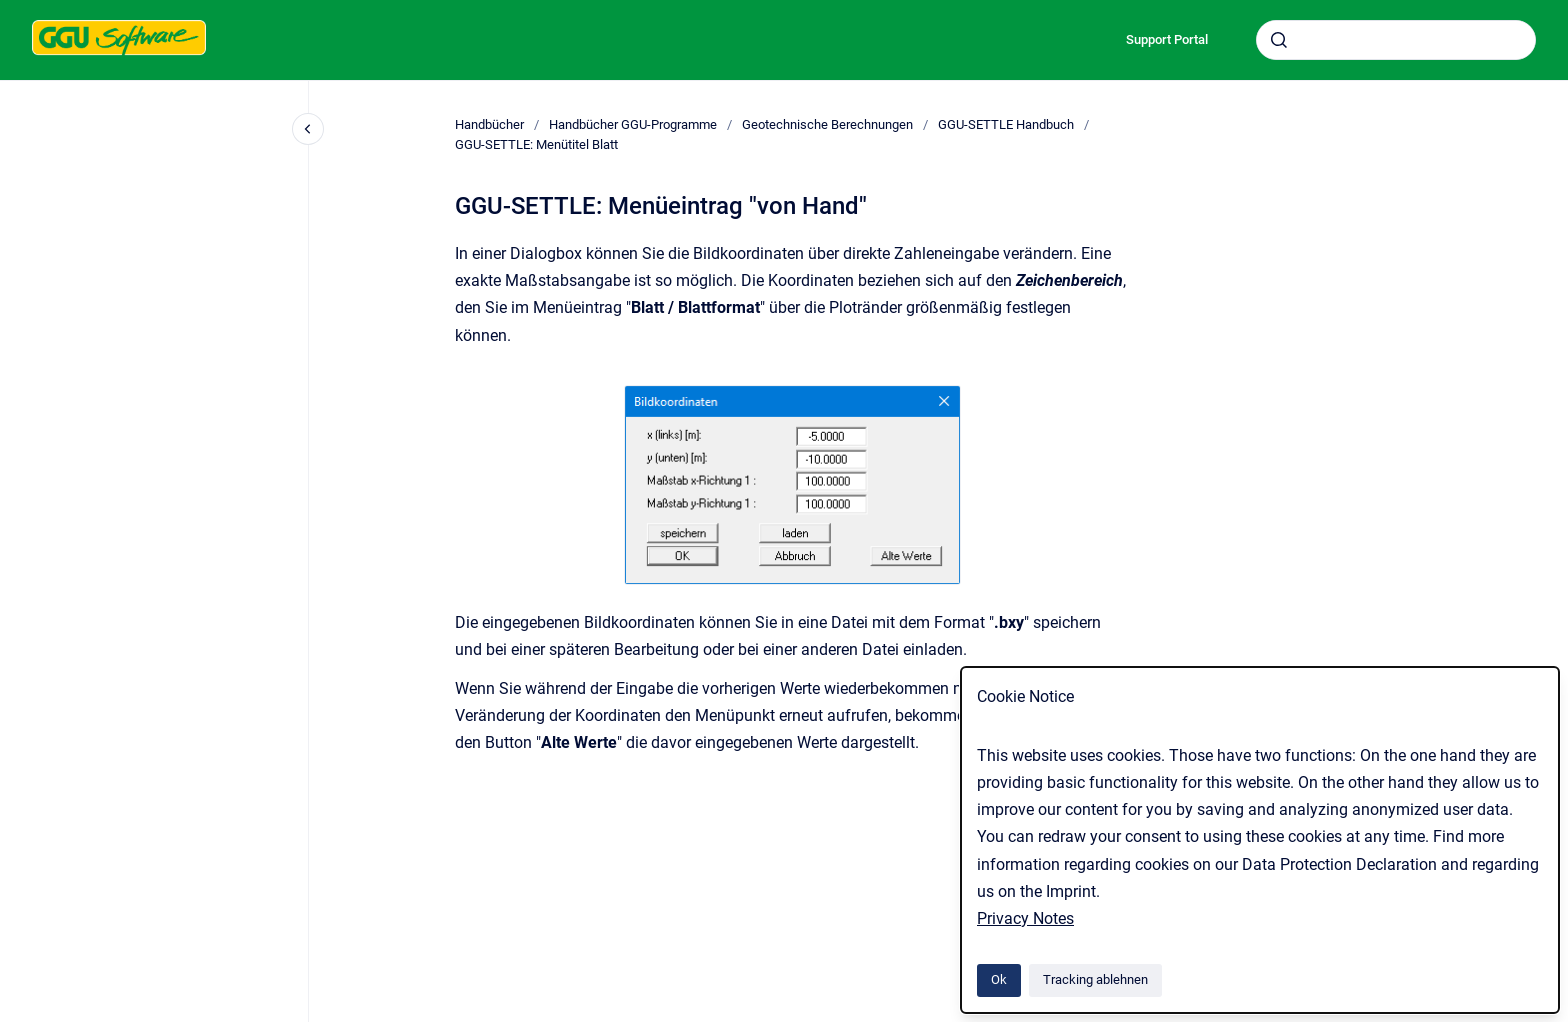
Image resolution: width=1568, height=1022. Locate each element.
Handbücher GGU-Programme (633, 124)
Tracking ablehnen (1095, 979)
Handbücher (489, 124)
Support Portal (1167, 39)
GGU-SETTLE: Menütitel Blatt (536, 144)
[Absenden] (1279, 40)
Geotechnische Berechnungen (827, 124)
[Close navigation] (308, 129)
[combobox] (1396, 40)
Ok (999, 979)
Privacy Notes (1025, 918)
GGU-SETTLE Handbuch (1006, 124)
